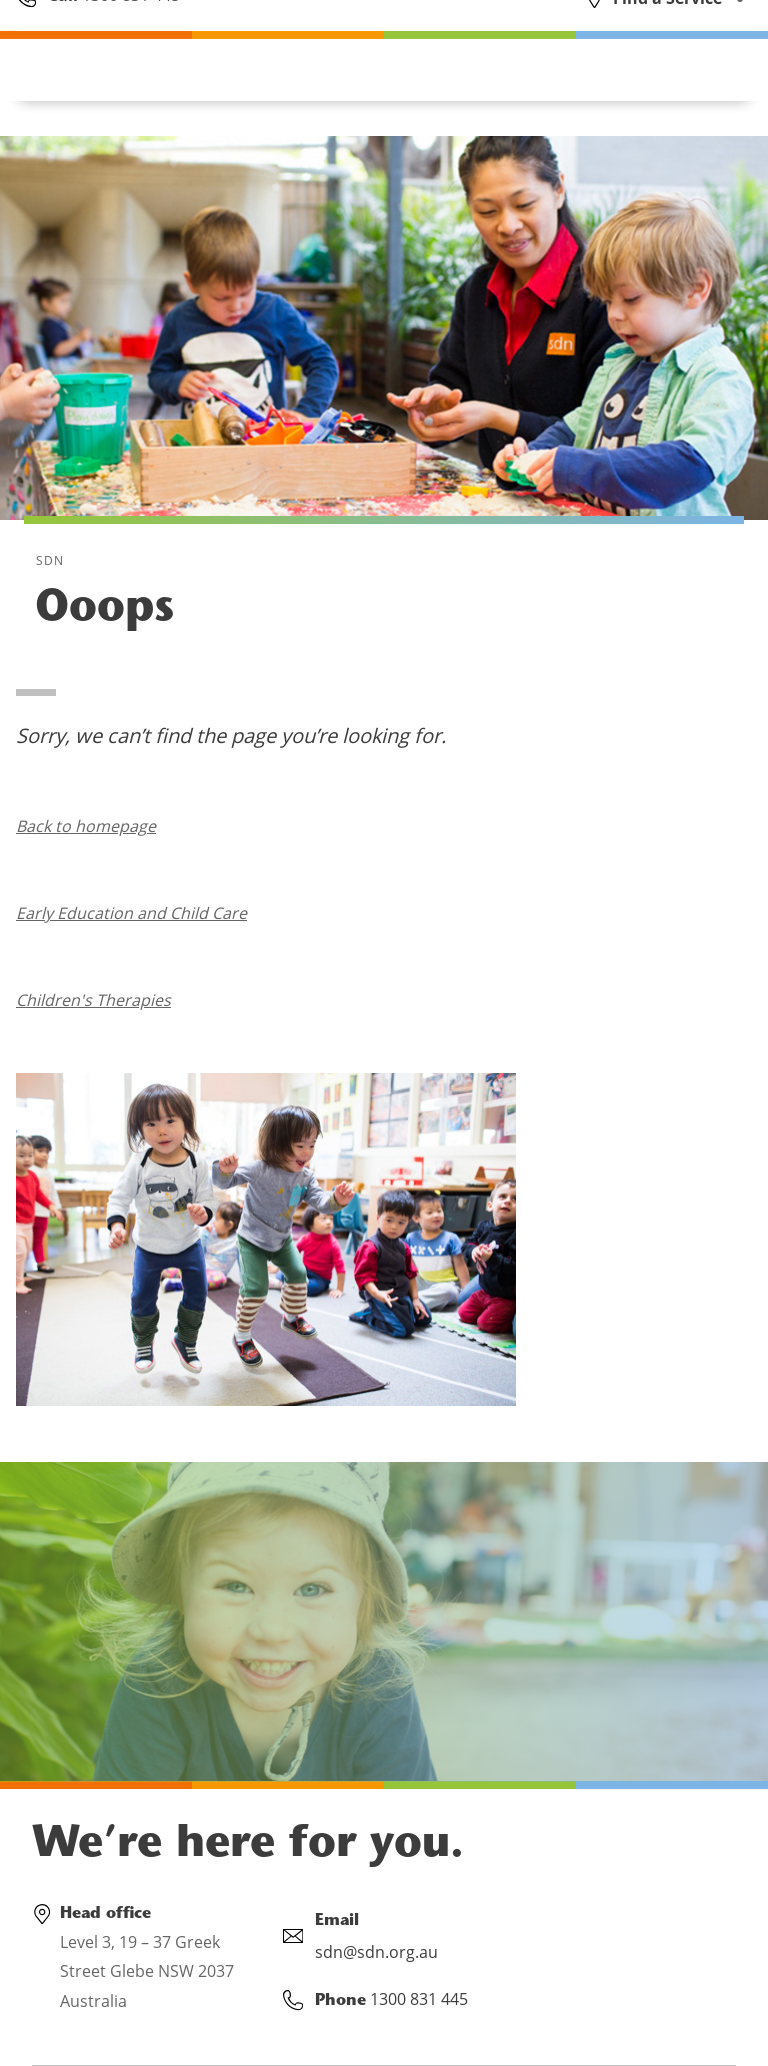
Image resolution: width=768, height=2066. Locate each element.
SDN (50, 560)
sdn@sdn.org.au (376, 1952)
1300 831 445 (129, 32)
